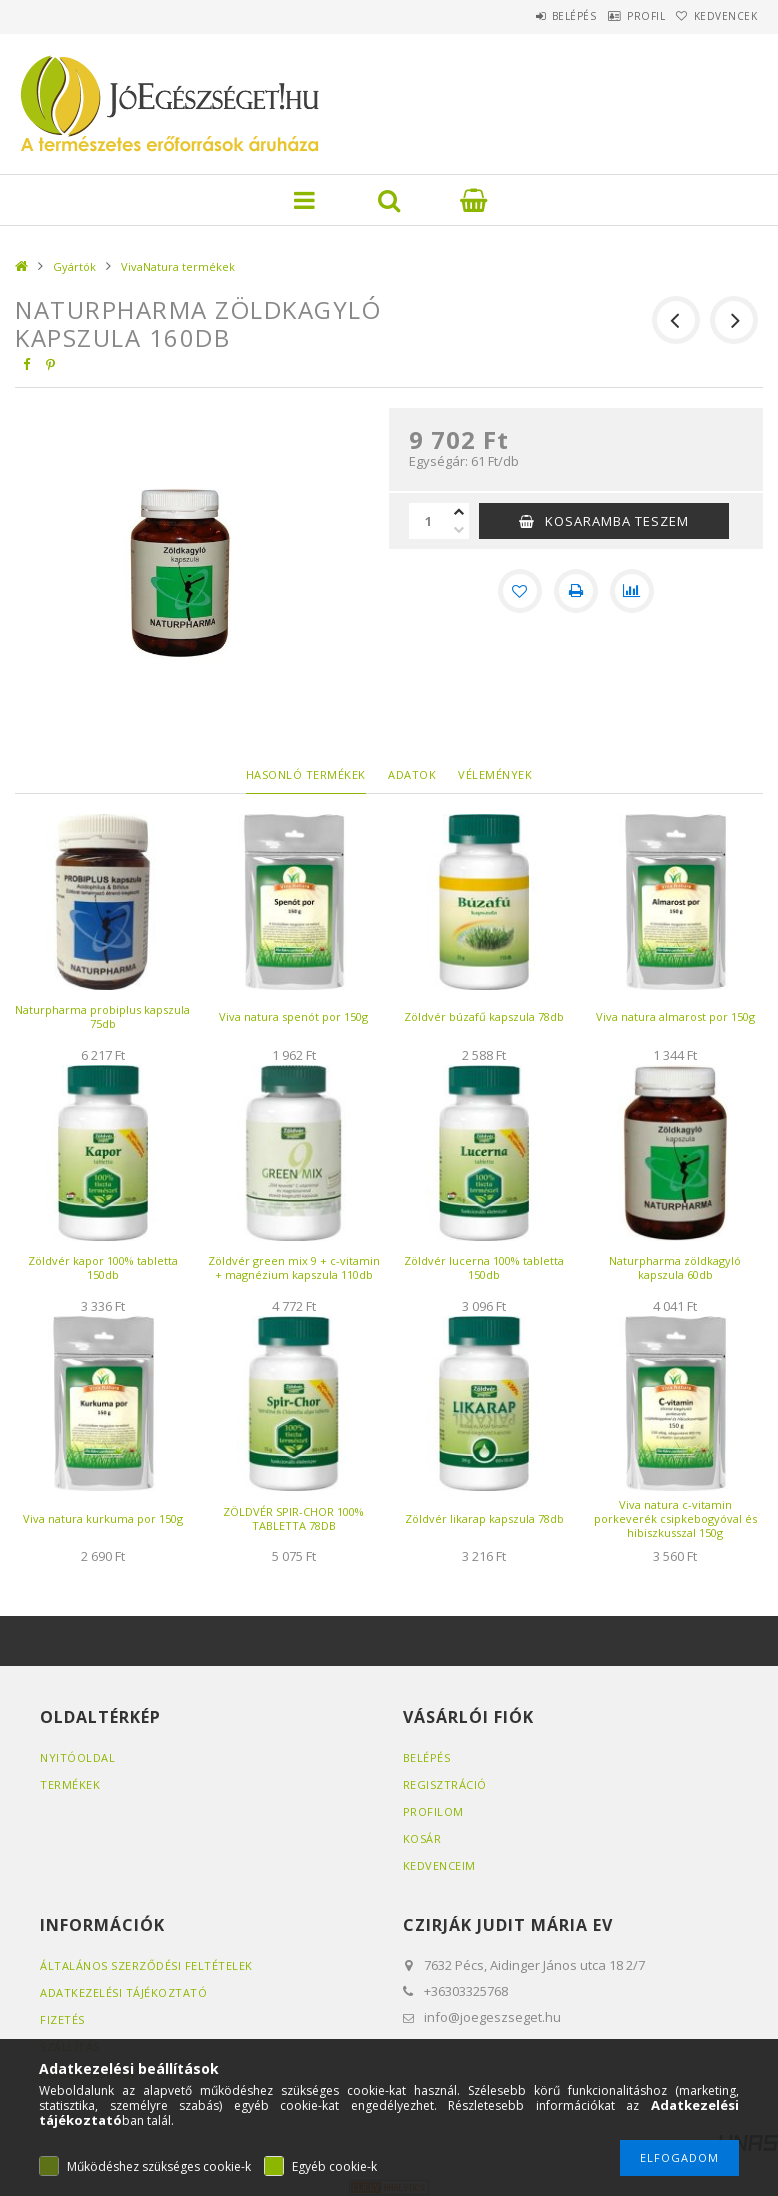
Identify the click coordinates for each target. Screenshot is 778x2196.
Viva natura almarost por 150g (675, 1016)
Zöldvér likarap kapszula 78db (484, 1518)
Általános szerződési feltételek (146, 1965)
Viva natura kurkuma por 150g (103, 1518)
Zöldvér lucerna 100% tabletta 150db (484, 1267)
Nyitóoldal (77, 1757)
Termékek (70, 1784)
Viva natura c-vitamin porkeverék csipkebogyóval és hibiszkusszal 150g (675, 1518)
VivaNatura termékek (178, 266)
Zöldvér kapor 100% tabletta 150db (103, 1267)
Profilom (433, 1811)
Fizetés (62, 2019)
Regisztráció (445, 1784)
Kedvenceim (439, 1865)
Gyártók (74, 266)
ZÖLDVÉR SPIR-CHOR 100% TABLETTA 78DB (293, 1518)
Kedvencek (716, 16)
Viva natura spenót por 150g (293, 1016)
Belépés (527, 16)
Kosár (422, 1838)
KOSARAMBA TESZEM (617, 521)
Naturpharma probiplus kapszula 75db (102, 1016)
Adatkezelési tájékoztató (123, 1992)
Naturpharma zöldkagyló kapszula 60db (675, 1267)
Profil (618, 16)
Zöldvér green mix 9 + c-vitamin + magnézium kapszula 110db (294, 1267)
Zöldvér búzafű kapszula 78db (484, 1016)
